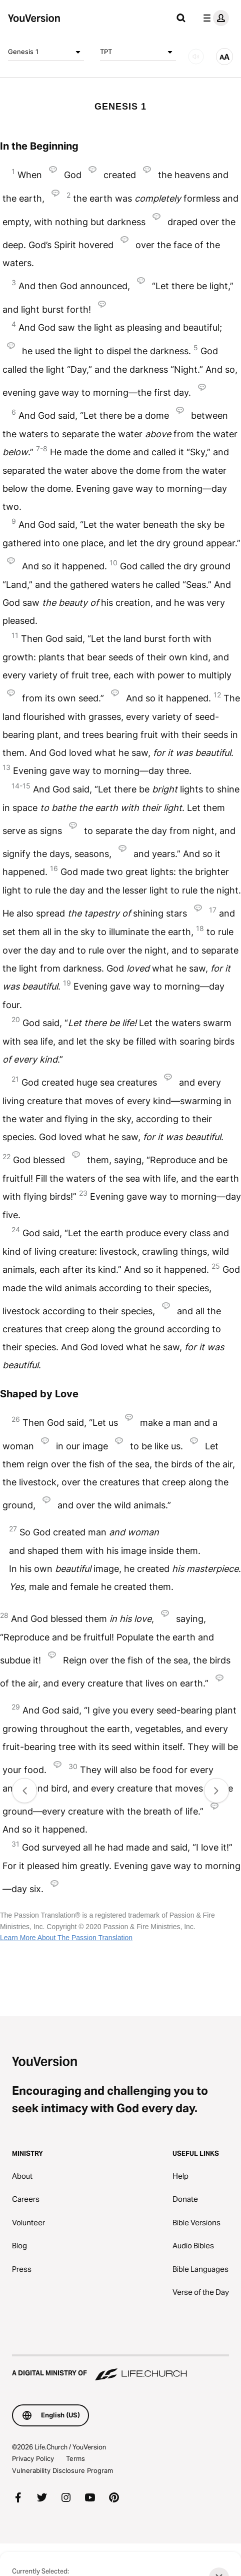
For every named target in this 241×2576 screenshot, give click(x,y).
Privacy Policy (33, 2458)
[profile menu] (214, 18)
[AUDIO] (196, 57)
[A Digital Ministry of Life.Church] (120, 2368)
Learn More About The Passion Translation (66, 1938)
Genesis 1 (46, 52)
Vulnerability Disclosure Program (62, 2470)
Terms (75, 2458)
